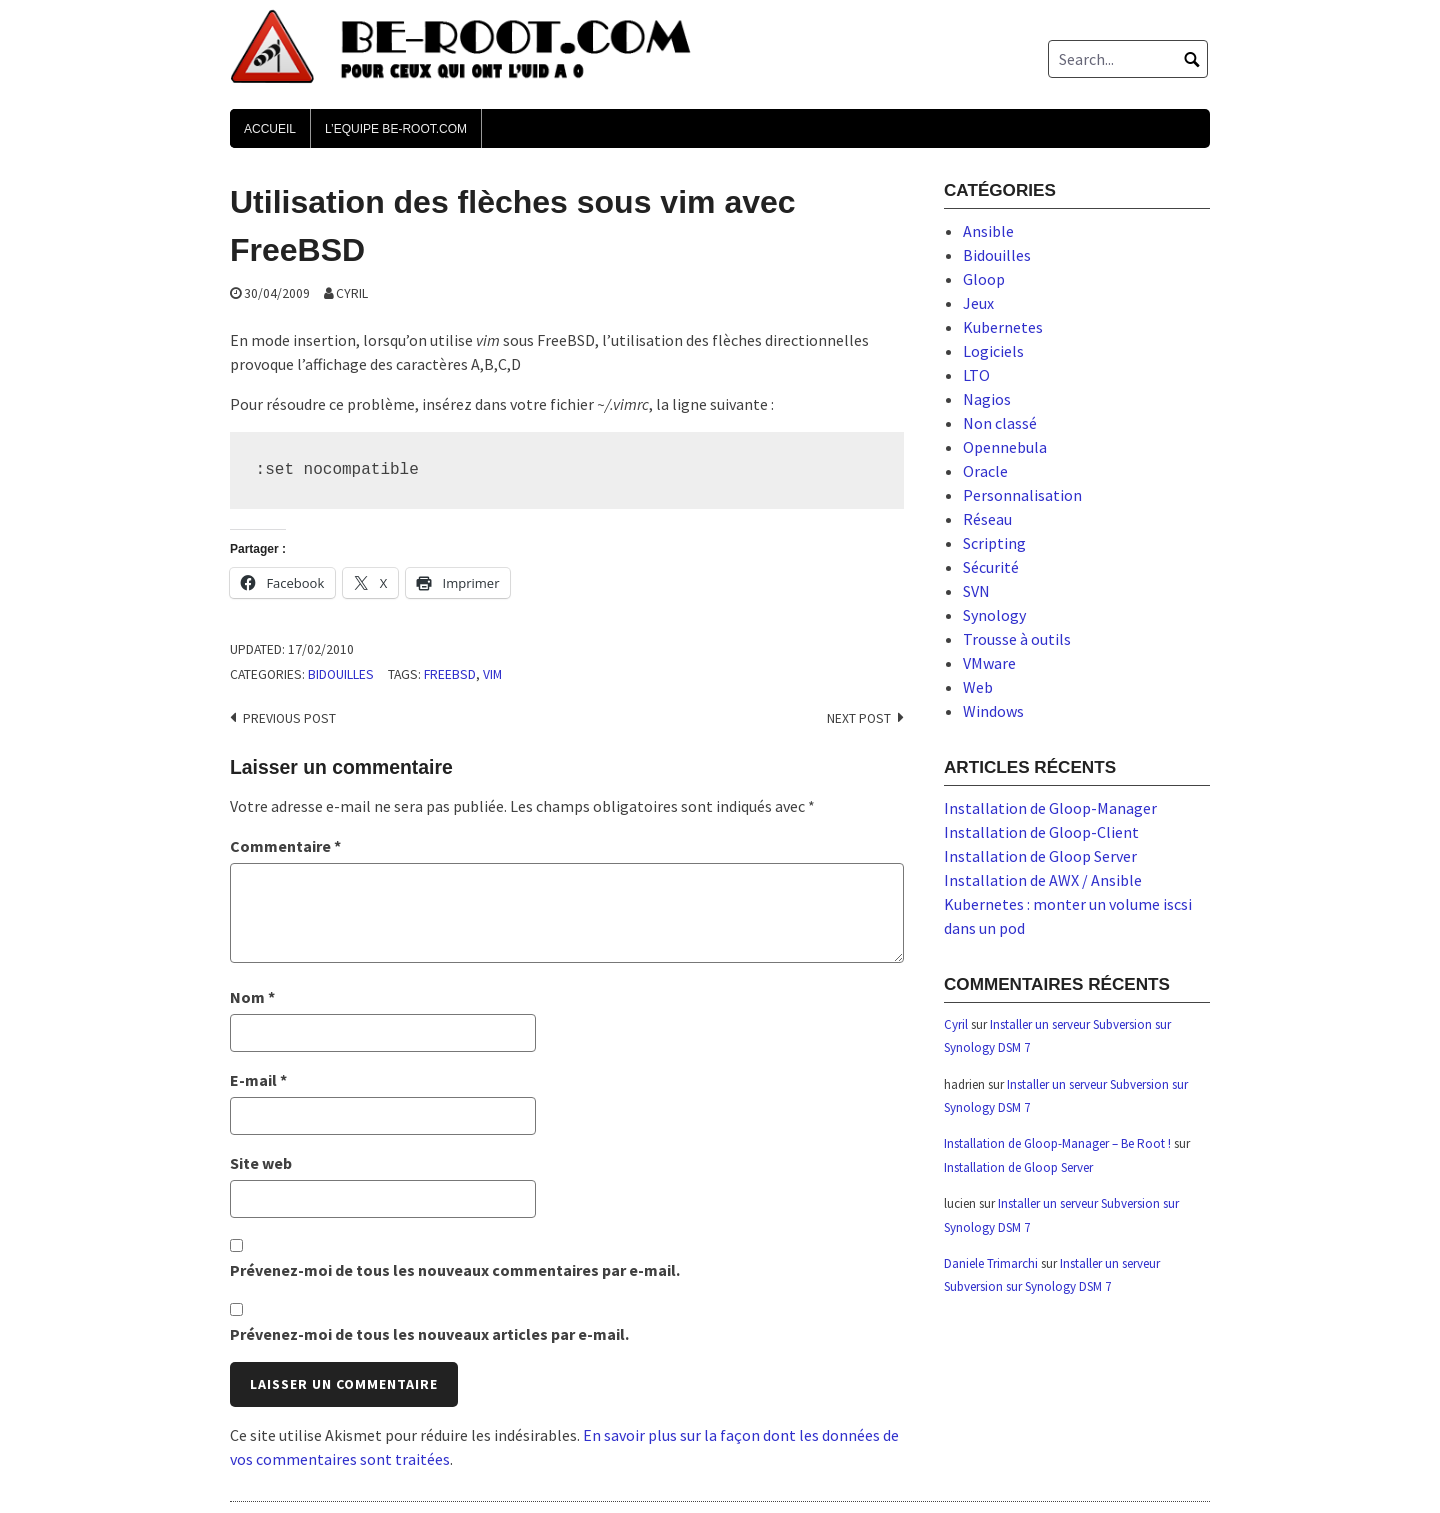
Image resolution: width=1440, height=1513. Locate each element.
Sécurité (991, 567)
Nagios (987, 399)
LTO (976, 375)
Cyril (352, 293)
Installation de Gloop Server (1040, 856)
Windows (993, 711)
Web (978, 687)
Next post (859, 718)
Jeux (978, 303)
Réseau (987, 519)
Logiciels (993, 351)
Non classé (1000, 423)
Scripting (994, 543)
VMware (989, 663)
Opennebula (1005, 447)
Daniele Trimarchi (991, 1263)
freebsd (450, 674)
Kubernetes (1003, 327)
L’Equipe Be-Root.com (396, 129)
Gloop (984, 279)
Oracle (985, 471)
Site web (261, 1163)
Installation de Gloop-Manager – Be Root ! (1057, 1143)
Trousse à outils (1017, 639)
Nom (252, 997)
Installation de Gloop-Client (1041, 832)
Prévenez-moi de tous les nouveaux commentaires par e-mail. (455, 1270)
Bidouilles (341, 674)
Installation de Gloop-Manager (1050, 808)
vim (492, 674)
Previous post (289, 718)
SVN (976, 591)
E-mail (258, 1080)
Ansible (988, 231)
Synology (994, 615)
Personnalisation (1022, 495)
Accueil (270, 129)
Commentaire (285, 846)
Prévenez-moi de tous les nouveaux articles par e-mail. (429, 1334)
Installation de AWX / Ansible (1043, 880)
